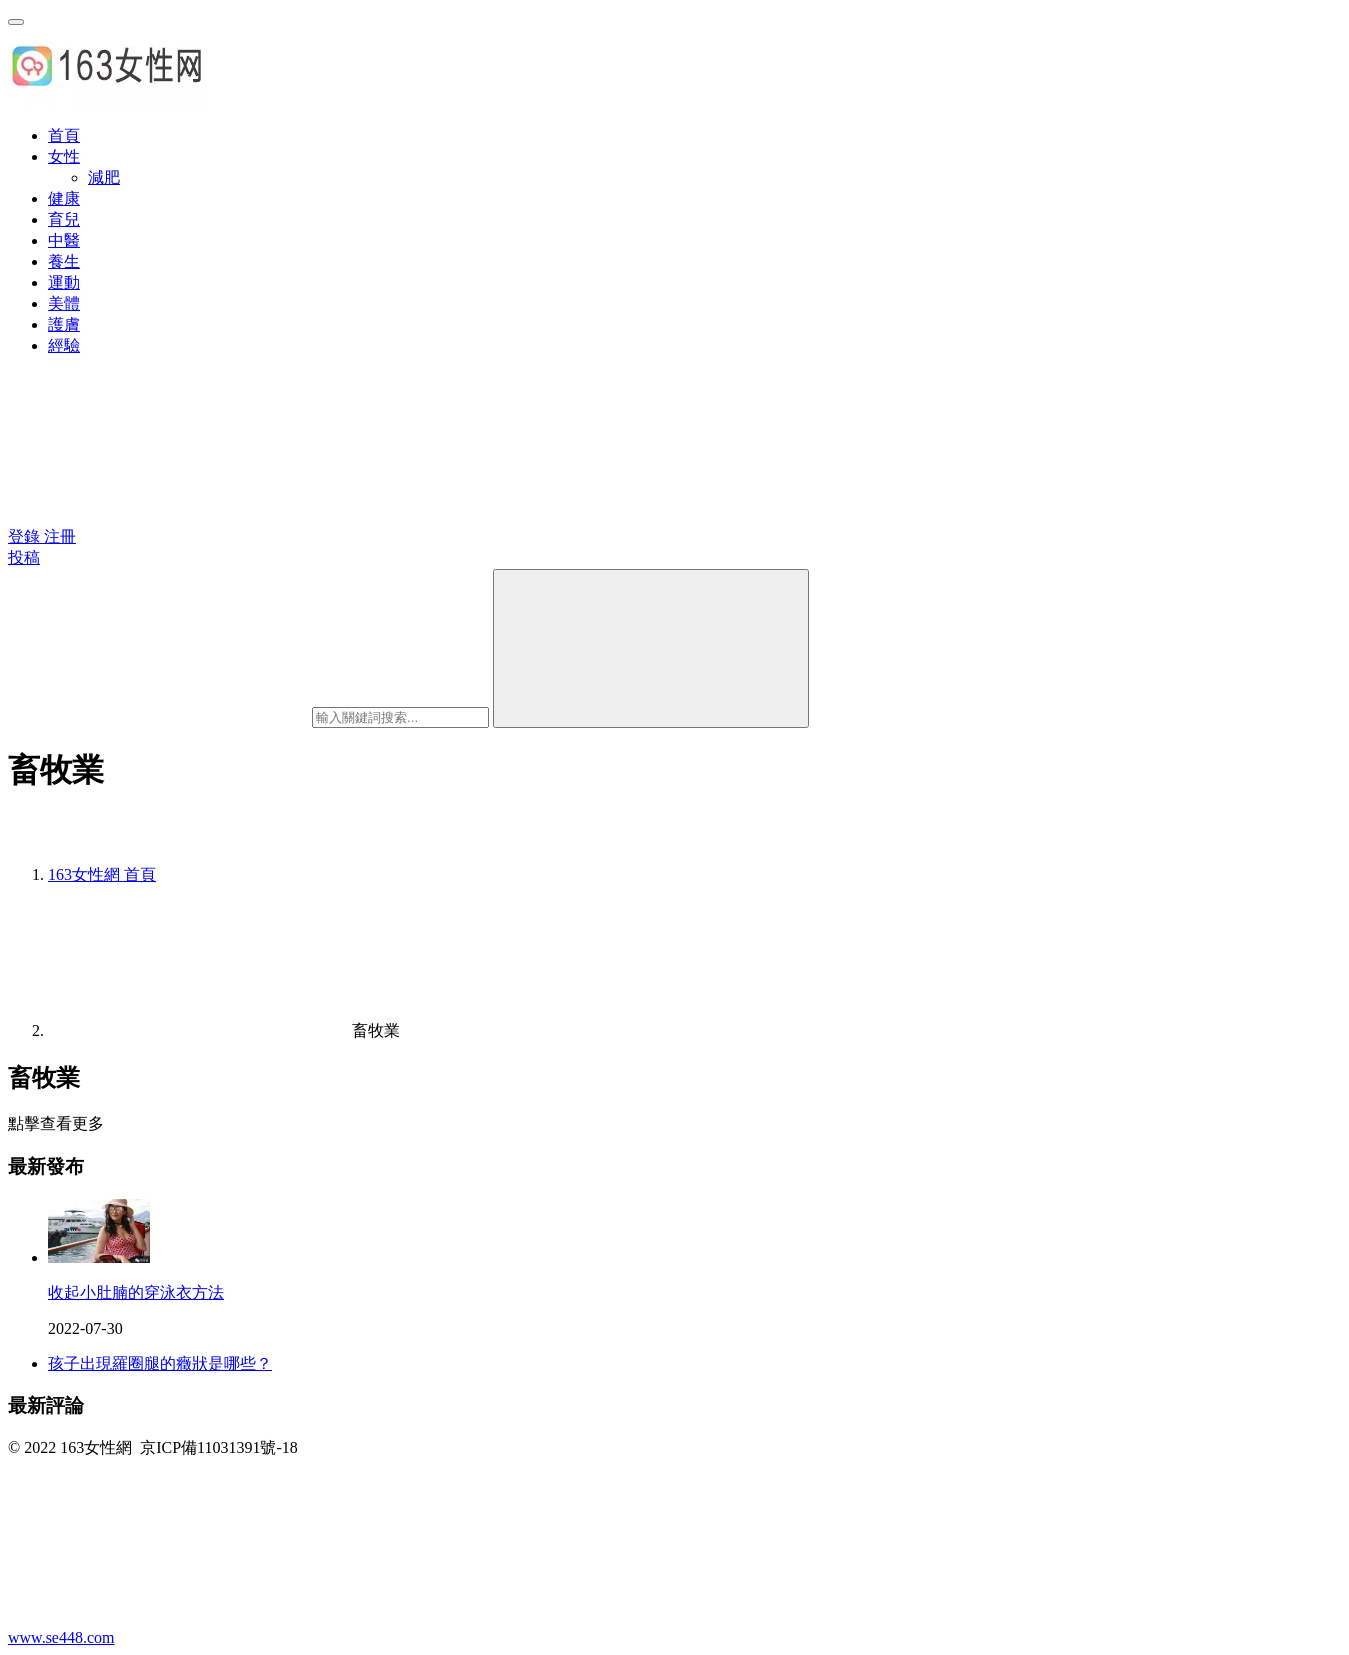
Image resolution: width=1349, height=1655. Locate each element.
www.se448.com (61, 1637)
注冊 (60, 536)
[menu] (16, 22)
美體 (64, 303)
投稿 (24, 557)
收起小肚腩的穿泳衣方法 (136, 1292)
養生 (64, 261)
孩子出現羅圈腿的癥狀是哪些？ (160, 1363)
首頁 (64, 135)
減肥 (104, 177)
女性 (64, 156)
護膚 (64, 324)
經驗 (64, 345)
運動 (64, 282)
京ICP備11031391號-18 (219, 1447)
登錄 (26, 536)
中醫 (64, 240)
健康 (64, 198)
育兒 (64, 219)
